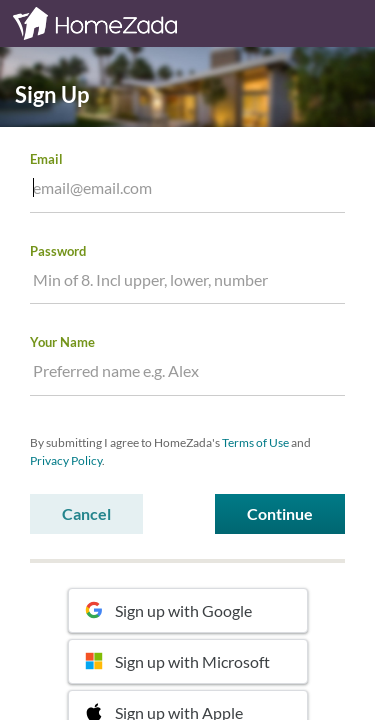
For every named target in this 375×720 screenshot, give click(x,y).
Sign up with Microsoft (177, 661)
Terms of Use (255, 442)
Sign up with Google (168, 610)
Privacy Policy (66, 460)
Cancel (86, 513)
